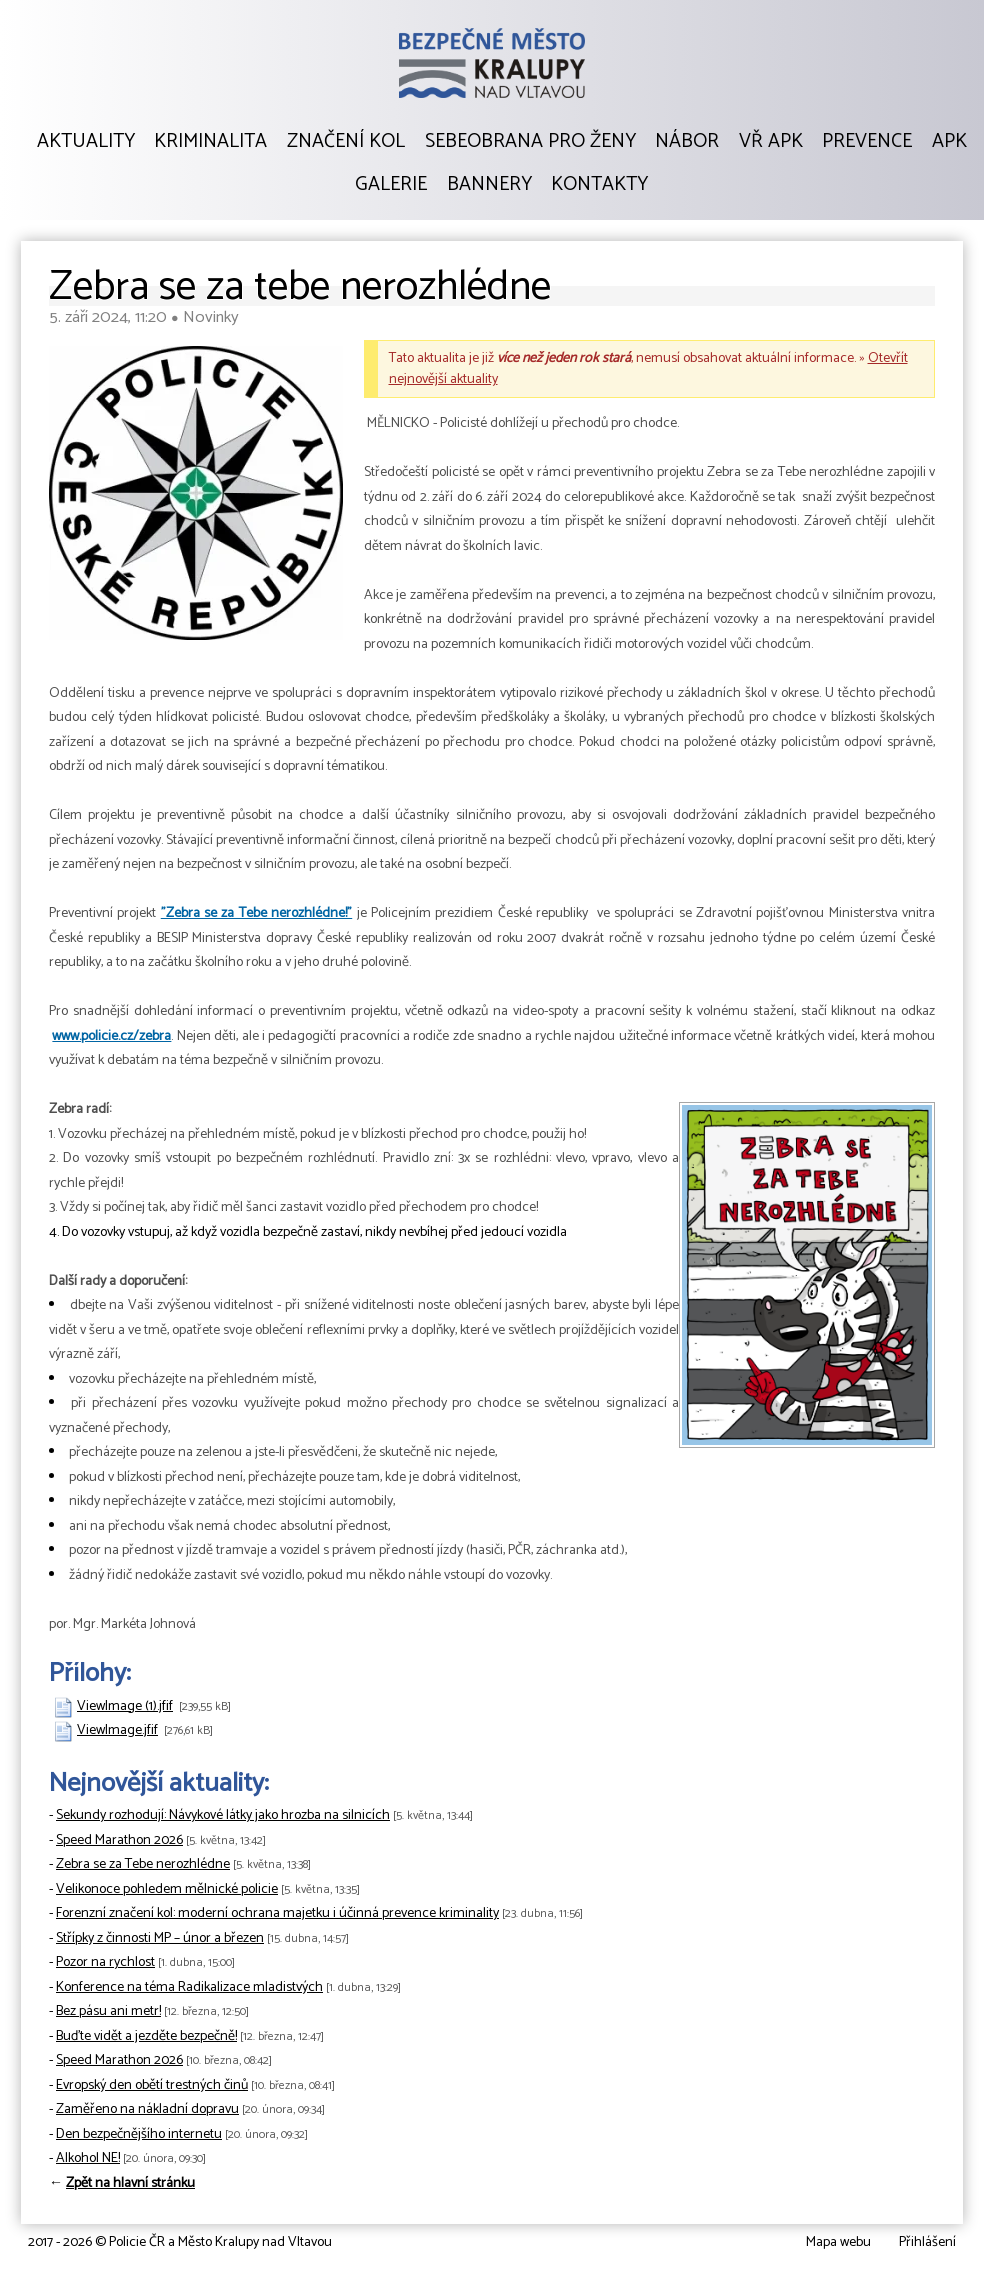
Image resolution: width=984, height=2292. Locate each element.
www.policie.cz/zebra (111, 1036)
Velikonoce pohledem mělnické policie (167, 1889)
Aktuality (86, 142)
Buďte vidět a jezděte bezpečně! (146, 2036)
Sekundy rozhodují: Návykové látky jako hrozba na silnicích (223, 1815)
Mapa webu (838, 2242)
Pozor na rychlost (105, 1962)
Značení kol (346, 142)
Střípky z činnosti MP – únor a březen (160, 1938)
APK (949, 142)
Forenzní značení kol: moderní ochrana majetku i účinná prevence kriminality (277, 1913)
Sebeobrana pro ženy (530, 142)
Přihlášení (927, 2242)
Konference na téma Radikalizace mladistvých (189, 1987)
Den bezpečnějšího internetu (139, 2134)
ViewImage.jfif (117, 1730)
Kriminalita (210, 142)
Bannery (489, 185)
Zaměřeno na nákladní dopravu (147, 2109)
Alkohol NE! (88, 2158)
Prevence (867, 142)
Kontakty (599, 185)
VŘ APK (771, 142)
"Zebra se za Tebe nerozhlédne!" (256, 913)
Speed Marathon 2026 (119, 1840)
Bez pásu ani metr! (108, 2011)
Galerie (391, 185)
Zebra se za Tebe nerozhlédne (143, 1864)
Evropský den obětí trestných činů (152, 2085)
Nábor (687, 142)
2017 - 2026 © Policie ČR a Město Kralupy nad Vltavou (180, 2242)
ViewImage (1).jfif (125, 1706)
